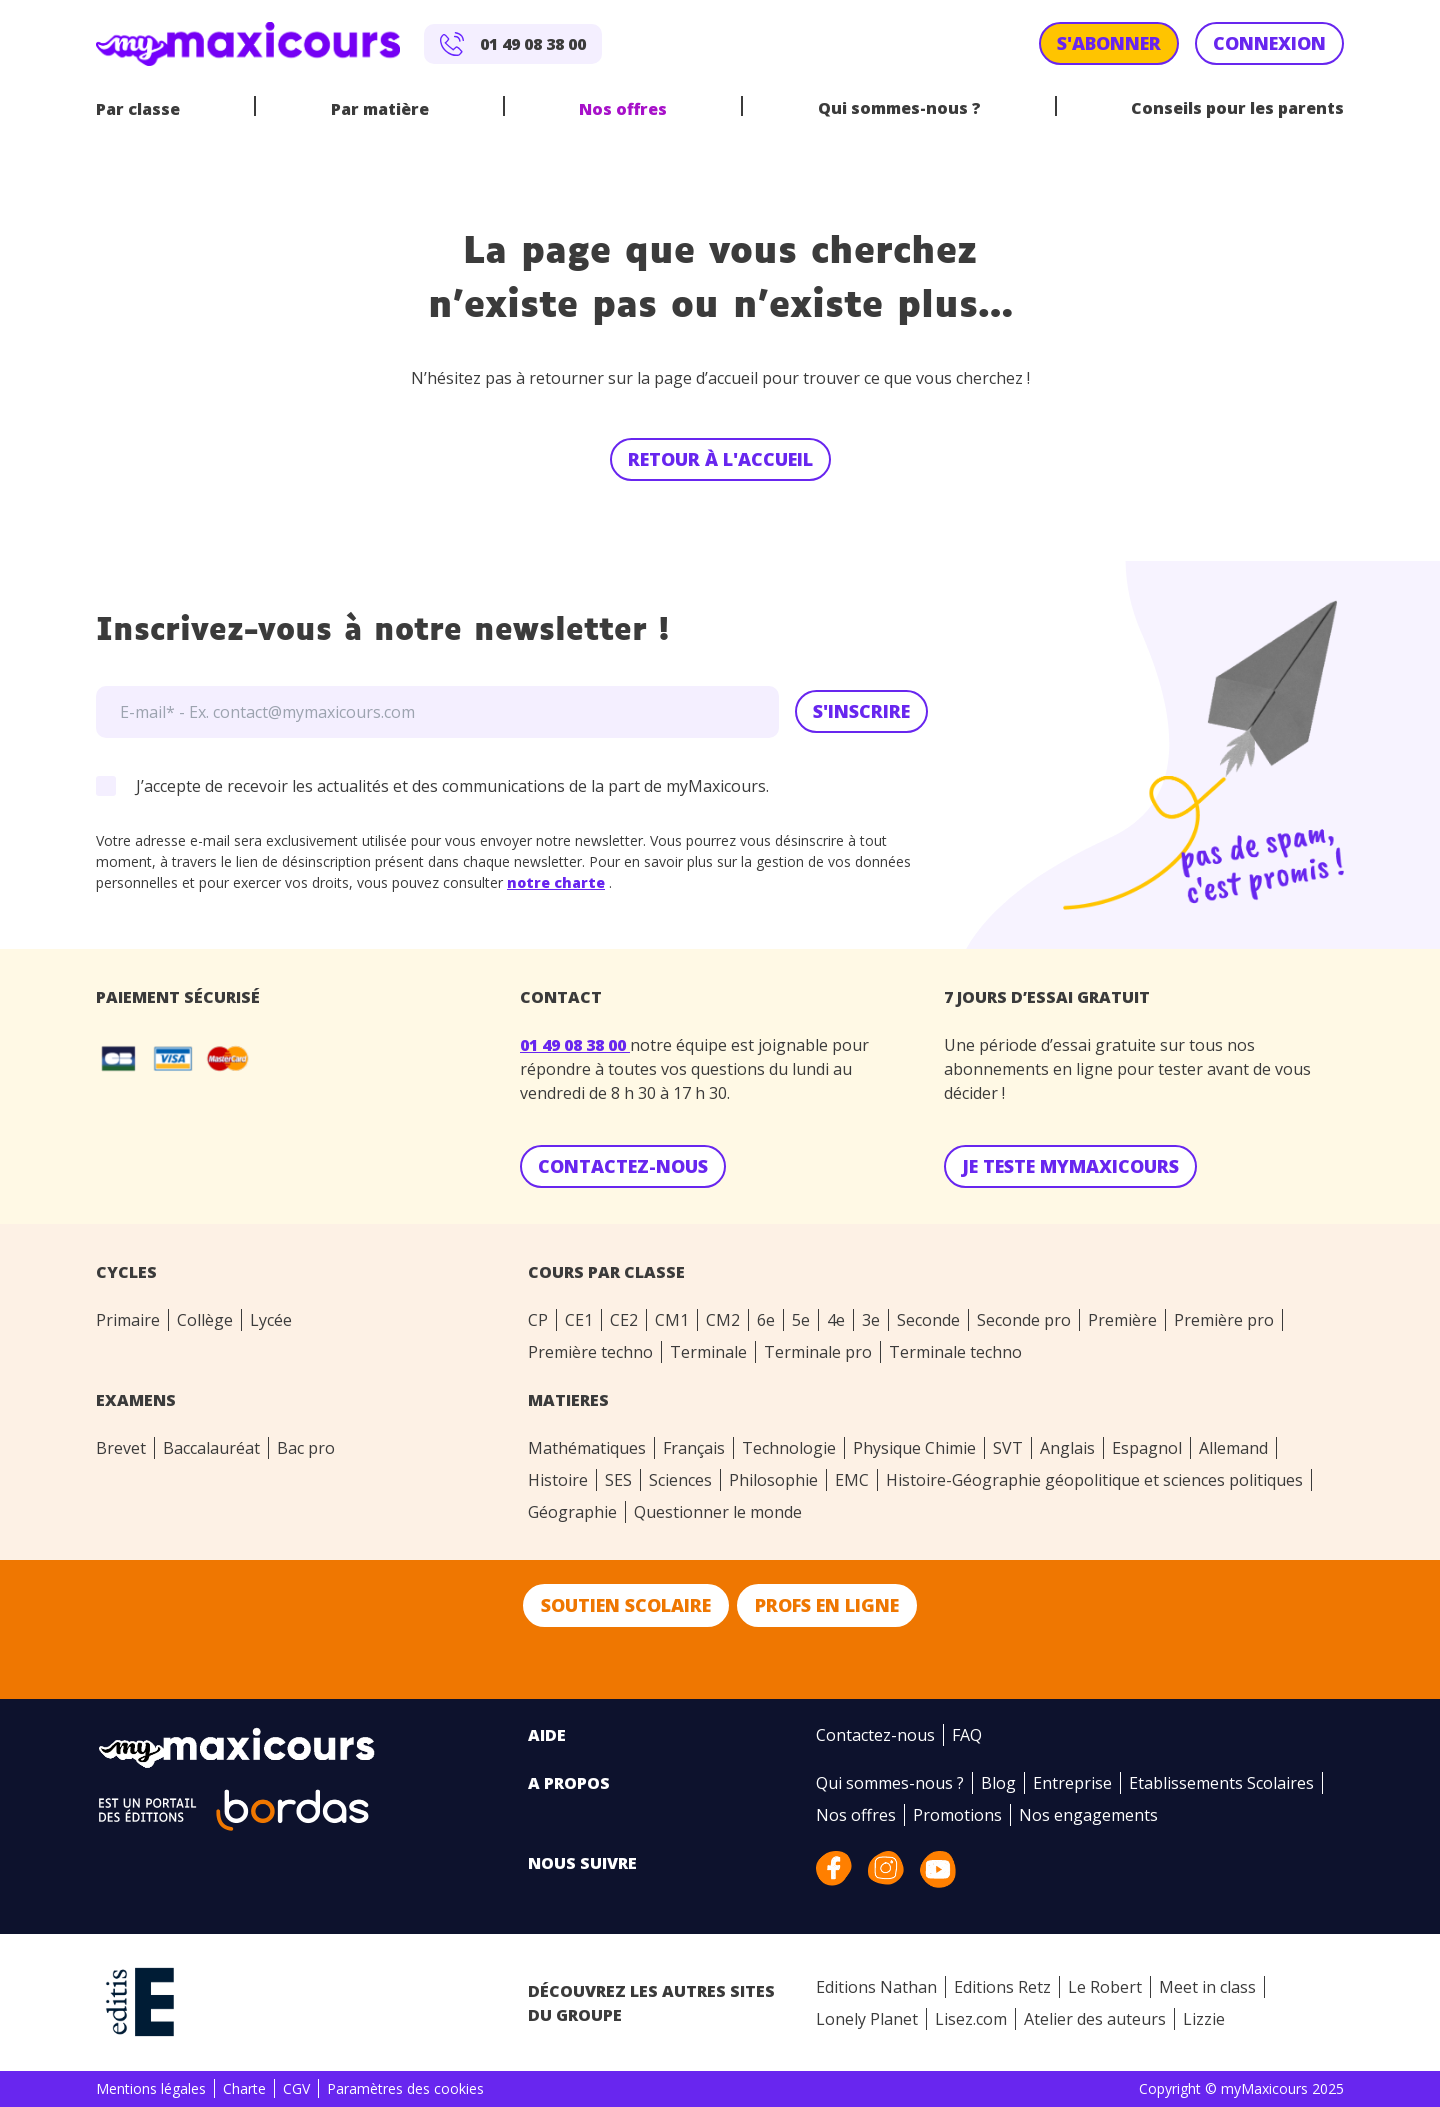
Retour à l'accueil (720, 459)
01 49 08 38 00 (575, 1045)
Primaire (128, 1320)
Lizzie (1204, 2019)
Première (1122, 1320)
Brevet (121, 1448)
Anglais (1067, 1448)
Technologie (789, 1448)
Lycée (271, 1320)
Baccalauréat (211, 1448)
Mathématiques (587, 1448)
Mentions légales (151, 2088)
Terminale (708, 1352)
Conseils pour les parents (1237, 108)
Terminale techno (955, 1352)
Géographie (572, 1512)
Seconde (928, 1320)
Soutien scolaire (626, 1605)
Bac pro (306, 1448)
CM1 (672, 1320)
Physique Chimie (914, 1448)
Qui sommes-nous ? (899, 108)
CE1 (579, 1320)
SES (618, 1480)
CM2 (723, 1320)
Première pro (1224, 1320)
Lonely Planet (867, 2019)
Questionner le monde (718, 1512)
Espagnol (1147, 1448)
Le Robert (1105, 1987)
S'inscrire (861, 711)
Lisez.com (971, 2019)
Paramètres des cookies (405, 2088)
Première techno (590, 1352)
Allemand (1233, 1448)
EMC (852, 1480)
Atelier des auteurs (1095, 2019)
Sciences (680, 1480)
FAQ (967, 1735)
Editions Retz (1002, 1987)
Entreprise (1072, 1783)
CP (538, 1320)
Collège (205, 1320)
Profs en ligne (827, 1605)
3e (871, 1320)
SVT (1008, 1448)
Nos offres (623, 109)
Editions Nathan (876, 1987)
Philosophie (773, 1480)
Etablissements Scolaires (1221, 1783)
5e (801, 1320)
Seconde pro (1024, 1320)
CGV (296, 2088)
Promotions (957, 1815)
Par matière (380, 109)
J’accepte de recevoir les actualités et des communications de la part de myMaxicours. (452, 786)
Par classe (138, 109)
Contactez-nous (875, 1735)
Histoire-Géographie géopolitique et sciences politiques (1094, 1480)
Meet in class (1207, 1987)
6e (766, 1320)
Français (694, 1448)
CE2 (624, 1320)
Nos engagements (1088, 1815)
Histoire (558, 1480)
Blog (998, 1783)
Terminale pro (818, 1352)
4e (836, 1320)
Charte (244, 2088)
